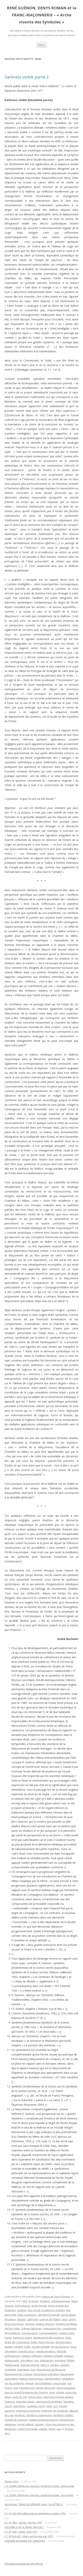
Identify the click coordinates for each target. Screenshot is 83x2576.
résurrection (35, 2397)
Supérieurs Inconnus (28, 2410)
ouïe (15, 2388)
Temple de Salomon (16, 2420)
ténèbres (20, 2415)
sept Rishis (19, 2406)
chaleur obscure (45, 2324)
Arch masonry (22, 2305)
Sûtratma (68, 2401)
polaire (60, 2392)
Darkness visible (22, 2337)
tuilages (39, 2424)
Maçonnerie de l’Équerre (51, 2369)
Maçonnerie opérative (46, 2374)
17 (33, 1496)
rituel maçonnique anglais (58, 2397)
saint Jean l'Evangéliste (49, 2401)
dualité (9, 2346)
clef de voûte (12, 2328)
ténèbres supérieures (39, 2415)
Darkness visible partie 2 (27, 77)
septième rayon (36, 2406)
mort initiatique (43, 2383)
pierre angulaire (66, 2388)
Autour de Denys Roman (56, 2296)
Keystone (60, 2360)
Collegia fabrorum (31, 2328)
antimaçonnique (60, 2301)
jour (36, 2360)
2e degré (33, 2301)
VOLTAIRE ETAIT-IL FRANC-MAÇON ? (24, 2527)
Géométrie (11, 2351)
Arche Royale (39, 2305)
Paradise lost (26, 2388)
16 (58, 1460)
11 (59, 1090)
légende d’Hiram (30, 2365)
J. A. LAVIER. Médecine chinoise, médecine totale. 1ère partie (39, 2495)
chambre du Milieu (66, 2324)
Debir (68, 2337)
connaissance (29, 2333)
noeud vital (59, 2383)
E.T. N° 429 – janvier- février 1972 (23, 2522)
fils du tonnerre (60, 2346)
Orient (8, 2388)
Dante (8, 2337)
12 (76, 1163)
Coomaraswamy (48, 2333)
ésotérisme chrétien (53, 2310)
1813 (24, 2301)
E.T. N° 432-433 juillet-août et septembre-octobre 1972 (35, 2513)
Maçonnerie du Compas (18, 2374)
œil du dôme (68, 2314)
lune (33, 2369)
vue (59, 2429)
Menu (42, 44)
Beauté (21, 2319)
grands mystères (46, 2351)
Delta (34, 2342)
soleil (49, 2406)
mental (29, 2383)
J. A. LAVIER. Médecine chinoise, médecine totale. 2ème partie (39, 2486)
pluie (52, 2392)
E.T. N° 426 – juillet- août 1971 (21, 2531)
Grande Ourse (26, 2351)
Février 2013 (11, 2481)
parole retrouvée (45, 2388)
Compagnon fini (52, 2328)
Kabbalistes (47, 2360)
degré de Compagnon (17, 2342)
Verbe (51, 2429)
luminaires (23, 2369)
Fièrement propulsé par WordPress (24, 2563)
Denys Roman (46, 2342)
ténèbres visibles (63, 2415)
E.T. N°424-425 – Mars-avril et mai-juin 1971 (29, 2536)
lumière (54, 2365)
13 (72, 1227)
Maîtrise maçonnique (31, 2378)
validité (43, 2429)
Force (73, 2346)
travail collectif (25, 2424)
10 (25, 1044)
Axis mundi (34, 2310)
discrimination (63, 2342)
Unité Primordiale (28, 2429)
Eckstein (18, 2346)
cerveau (29, 2324)
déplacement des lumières (48, 2337)
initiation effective (32, 2356)
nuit (69, 2383)
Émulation (10, 2319)
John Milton (26, 2360)
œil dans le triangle (49, 2314)
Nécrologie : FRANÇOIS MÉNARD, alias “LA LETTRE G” (34, 2504)
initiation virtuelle (53, 2356)
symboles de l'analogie (54, 2410)
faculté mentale (41, 2346)
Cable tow (32, 2319)
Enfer (27, 2346)
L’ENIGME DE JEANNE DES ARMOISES (25, 2541)
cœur (64, 2319)
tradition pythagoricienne (43, 2420)
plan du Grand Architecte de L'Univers (26, 2392)
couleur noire (66, 2333)
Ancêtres (45, 2301)
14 (57, 1341)
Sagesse (10, 2401)
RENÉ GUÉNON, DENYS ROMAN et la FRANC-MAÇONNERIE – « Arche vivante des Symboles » (41, 15)
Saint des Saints (25, 2401)
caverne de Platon (49, 2319)
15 (51, 1428)
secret (8, 2406)
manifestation (53, 2378)
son (55, 2406)
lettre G (45, 2365)
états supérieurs (27, 2314)
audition (22, 2310)
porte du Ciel (19, 2397)
